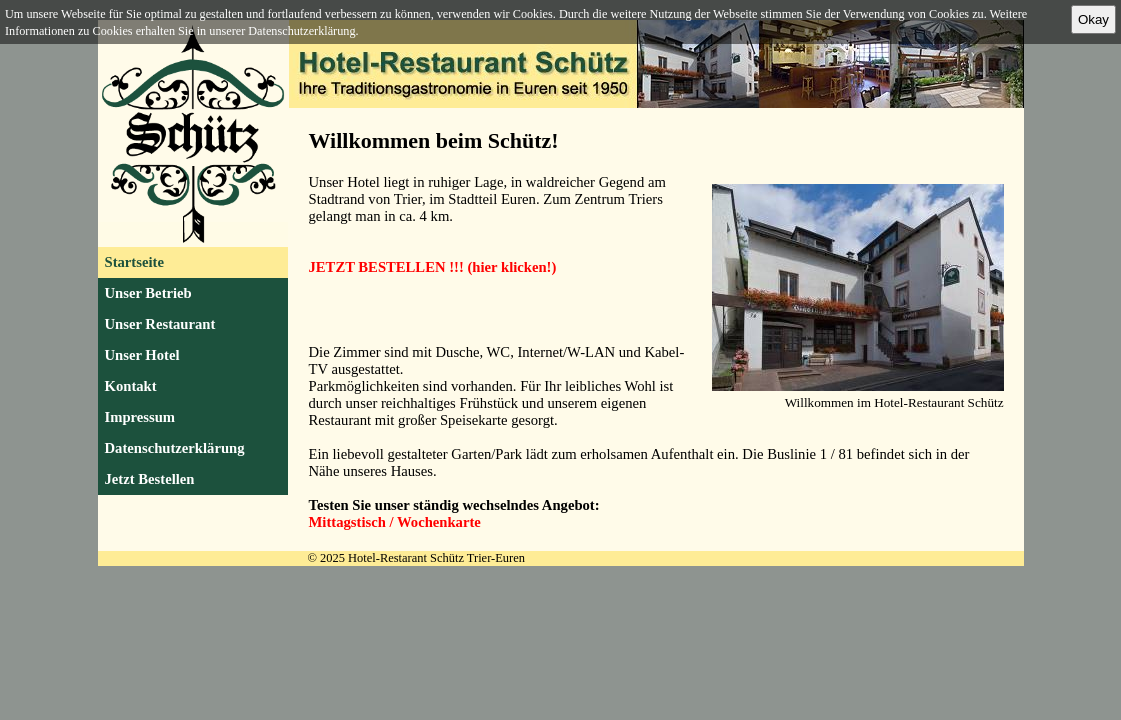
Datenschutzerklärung (175, 448)
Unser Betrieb (148, 293)
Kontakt (131, 386)
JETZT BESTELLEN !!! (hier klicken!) (433, 267)
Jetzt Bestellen (150, 479)
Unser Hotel (142, 355)
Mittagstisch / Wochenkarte (395, 522)
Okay (1093, 19)
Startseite (134, 262)
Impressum (140, 417)
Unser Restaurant (160, 324)
